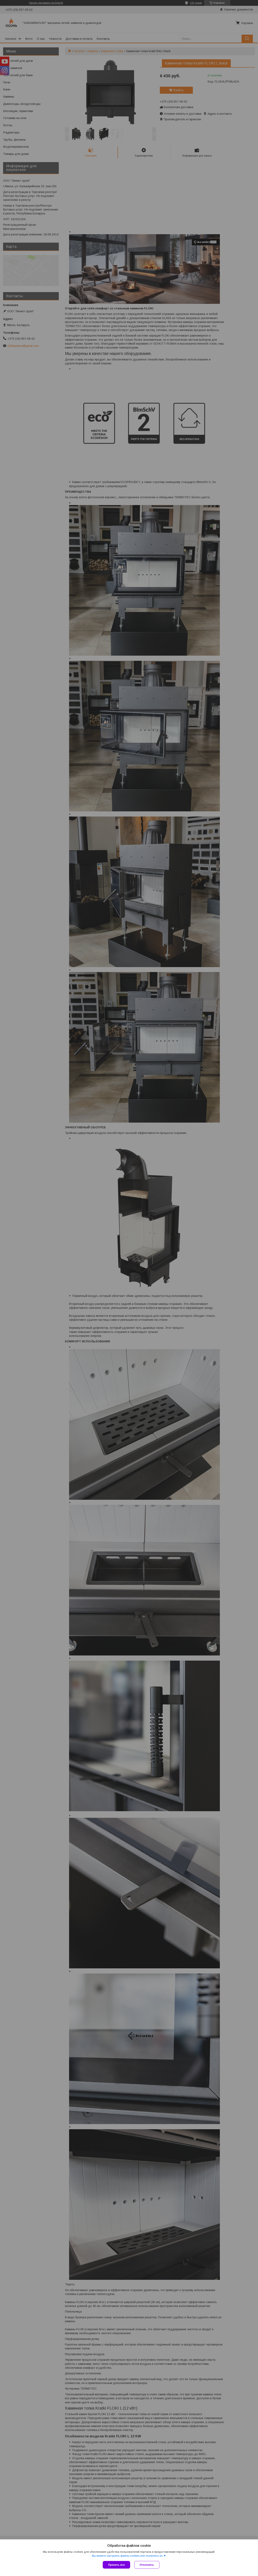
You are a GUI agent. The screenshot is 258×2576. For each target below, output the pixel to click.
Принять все (116, 2564)
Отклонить (147, 2564)
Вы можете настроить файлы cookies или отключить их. (127, 2555)
